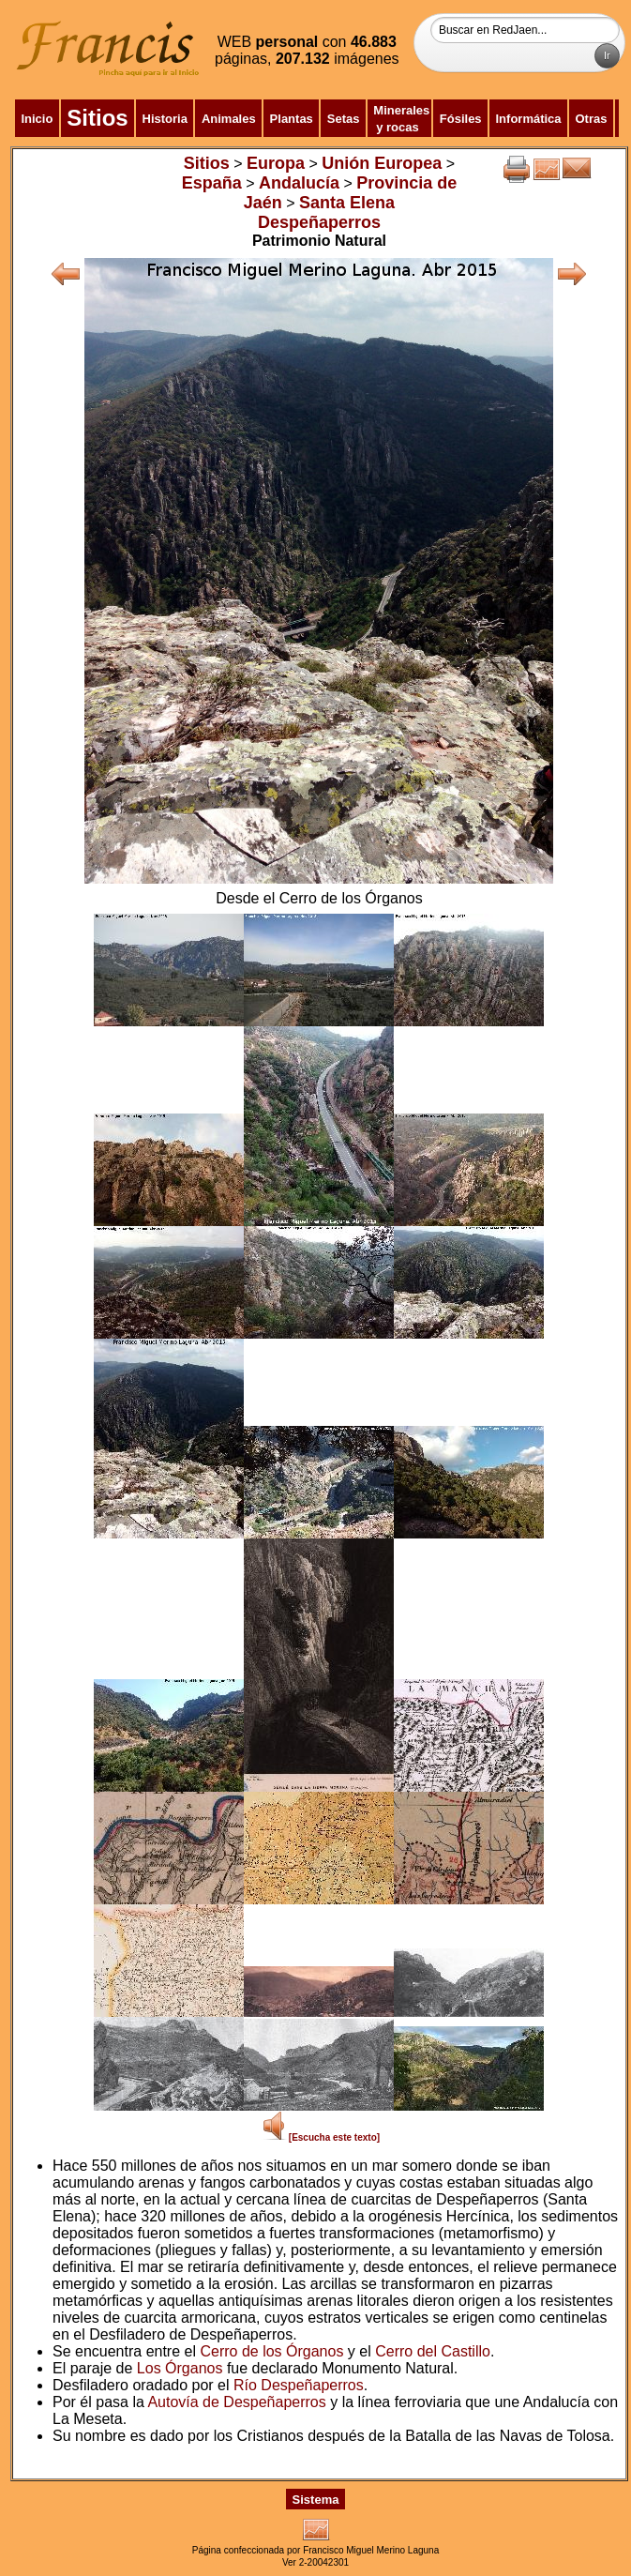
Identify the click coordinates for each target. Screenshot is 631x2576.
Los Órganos (180, 2368)
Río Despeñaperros (298, 2385)
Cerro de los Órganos (271, 2351)
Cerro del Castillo (432, 2351)
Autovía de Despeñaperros (236, 2402)
